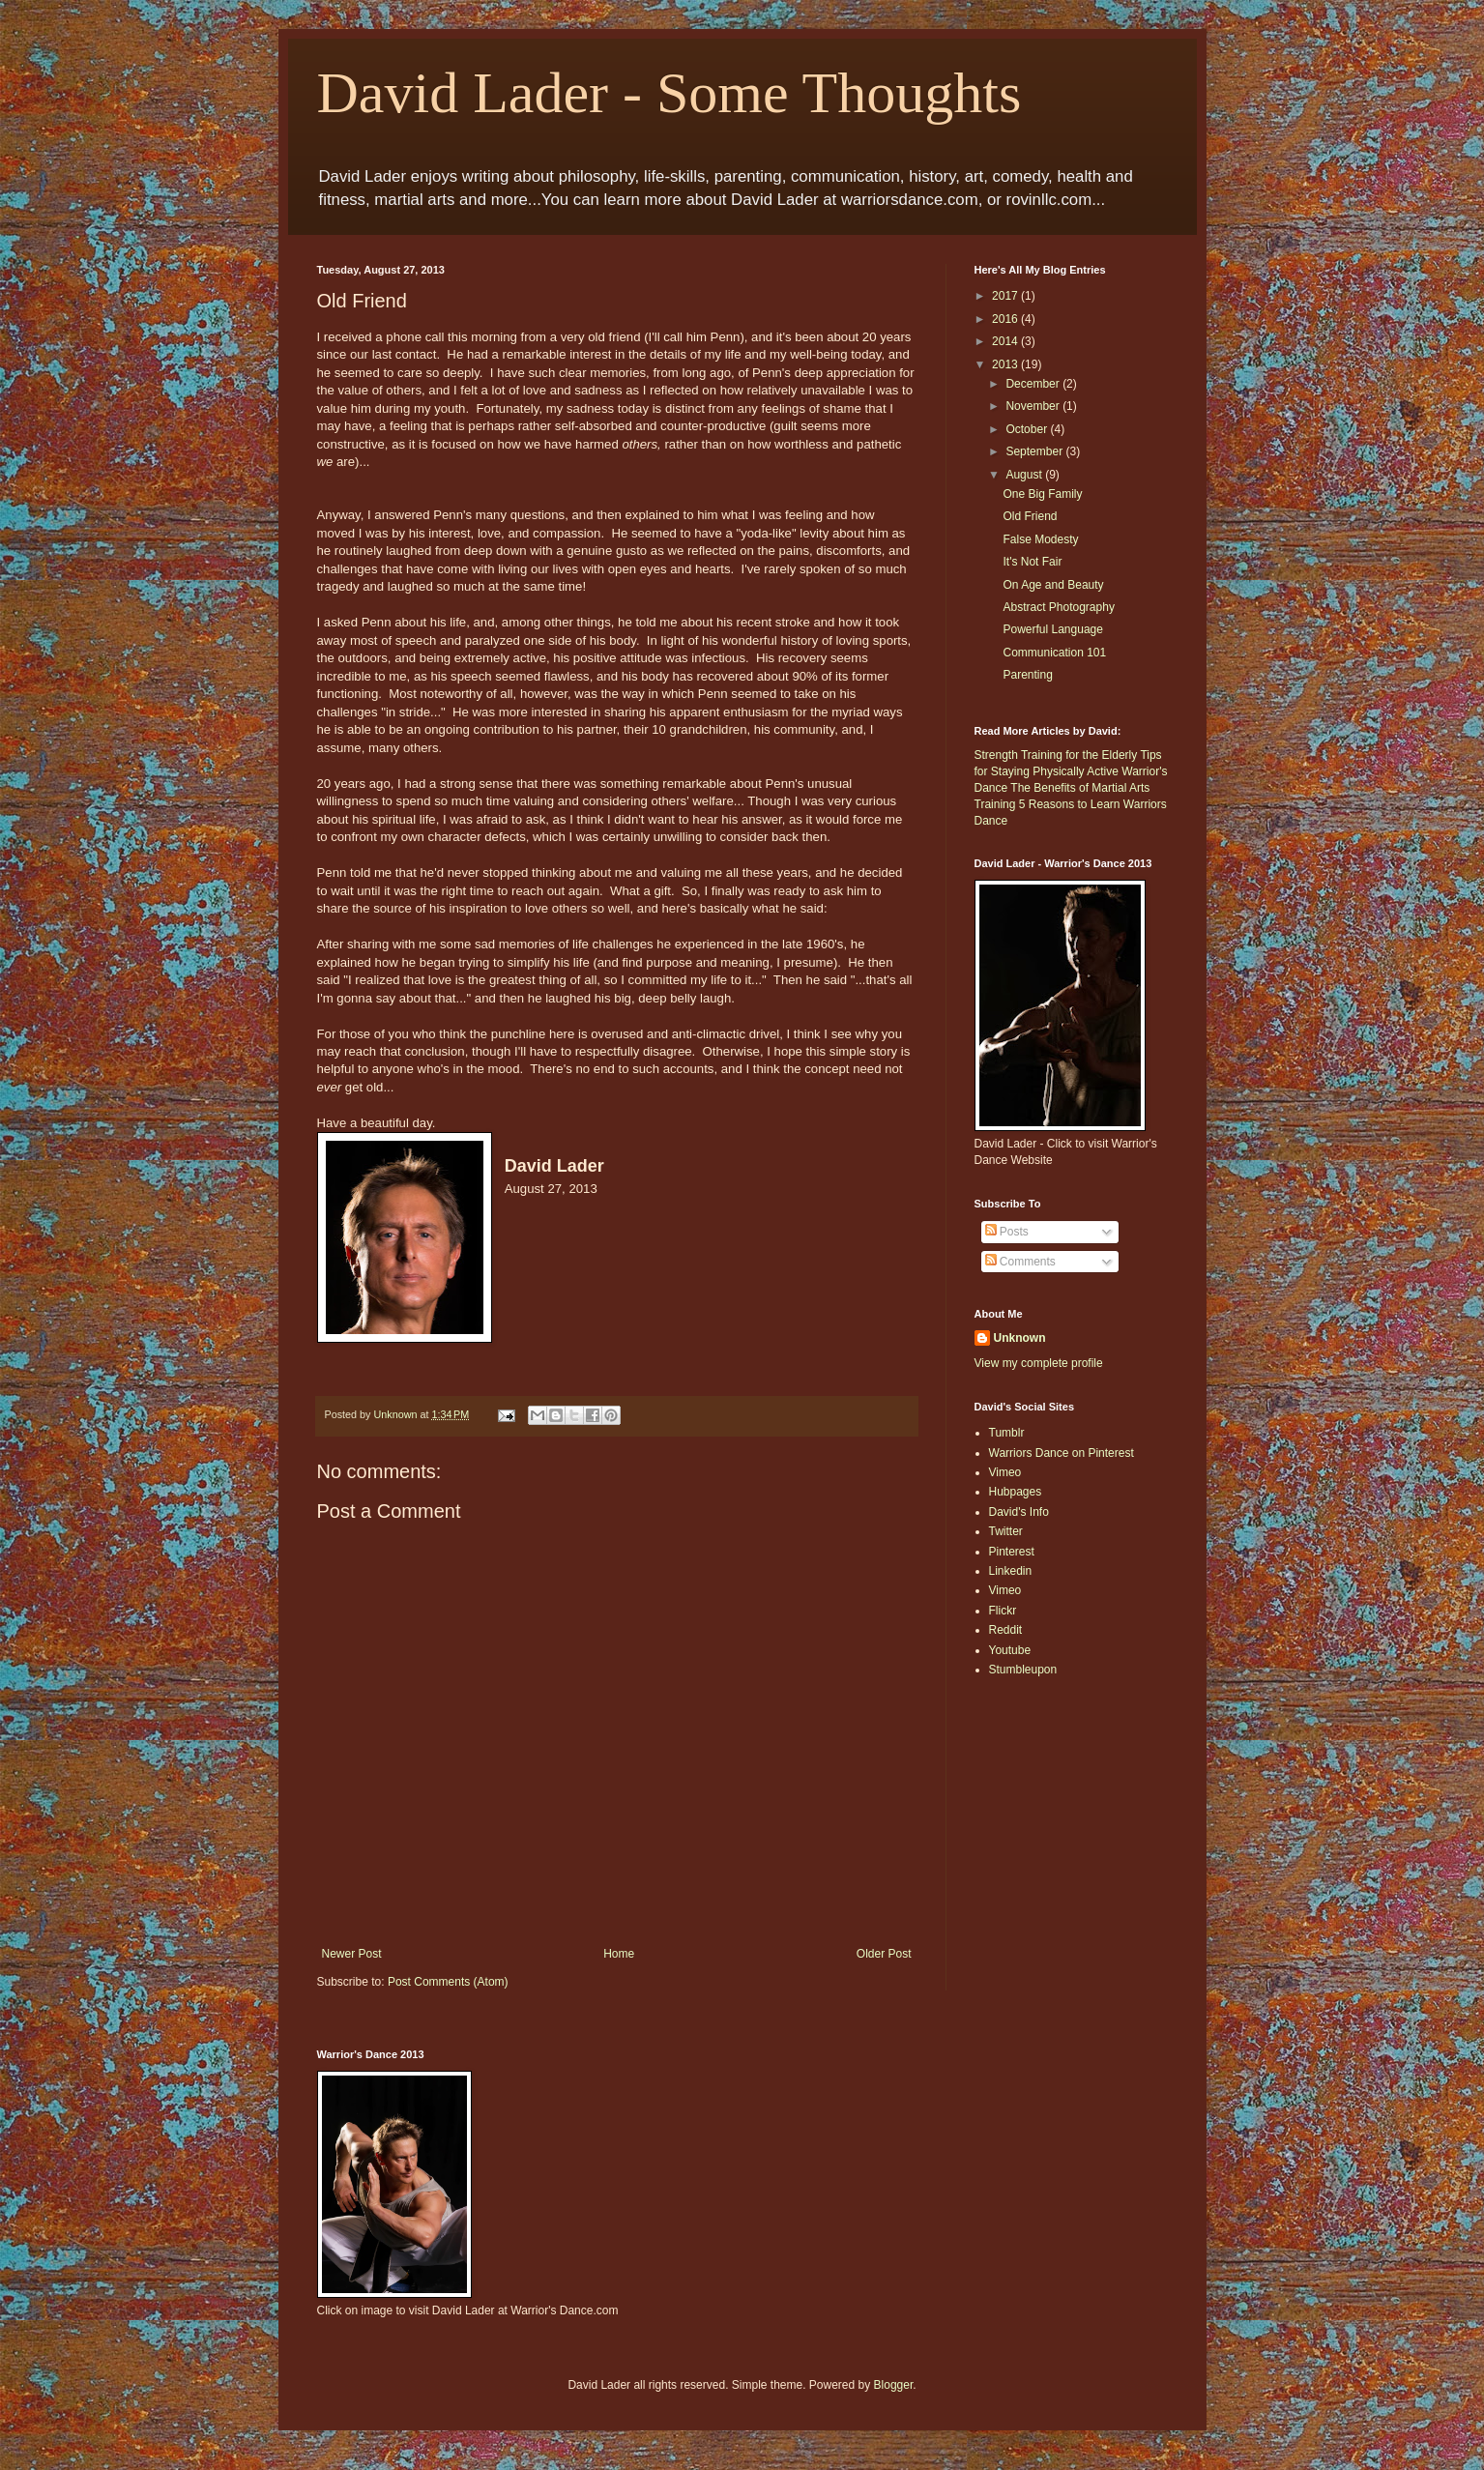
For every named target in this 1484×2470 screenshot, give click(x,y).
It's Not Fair (1032, 561)
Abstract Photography (1058, 607)
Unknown (1020, 1338)
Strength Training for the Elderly (1056, 755)
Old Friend (1030, 516)
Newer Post (352, 1954)
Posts (1007, 1231)
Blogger (894, 2385)
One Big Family (1042, 494)
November (1033, 406)
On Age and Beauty (1053, 585)
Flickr (1003, 1610)
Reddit (1006, 1630)
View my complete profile (1039, 1363)
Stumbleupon (1023, 1669)
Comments (1020, 1261)
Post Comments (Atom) (448, 1982)
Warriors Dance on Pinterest (1061, 1453)
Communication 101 (1054, 652)
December (1033, 384)
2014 (1006, 341)
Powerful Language (1052, 629)
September (1035, 451)
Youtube (1010, 1650)
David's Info (1019, 1512)
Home (618, 1954)
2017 (1006, 296)
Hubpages (1015, 1491)
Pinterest (1011, 1551)
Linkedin (1011, 1571)
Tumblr (1007, 1432)
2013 (1006, 364)
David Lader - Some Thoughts (669, 93)
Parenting (1027, 675)
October (1027, 429)
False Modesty (1040, 539)
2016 (1006, 319)
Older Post (884, 1954)
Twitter (1006, 1531)
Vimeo (1005, 1472)
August (1025, 474)
